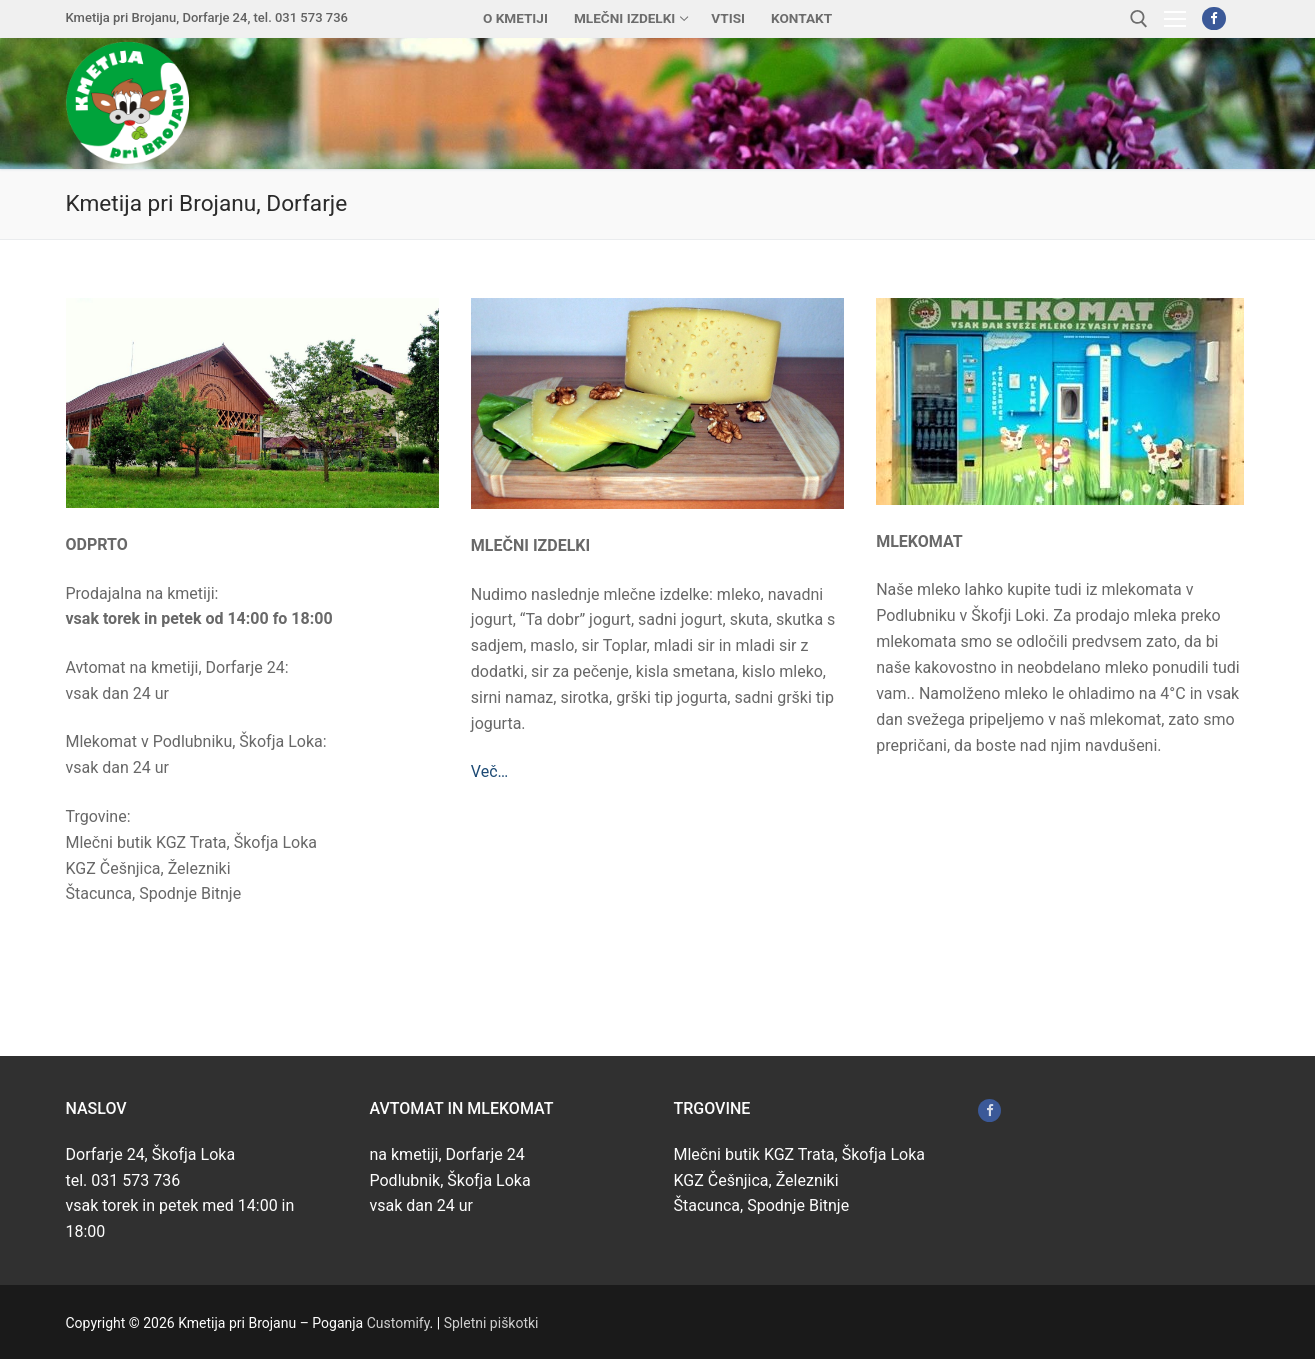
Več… (489, 771)
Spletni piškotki (491, 1323)
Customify (398, 1323)
